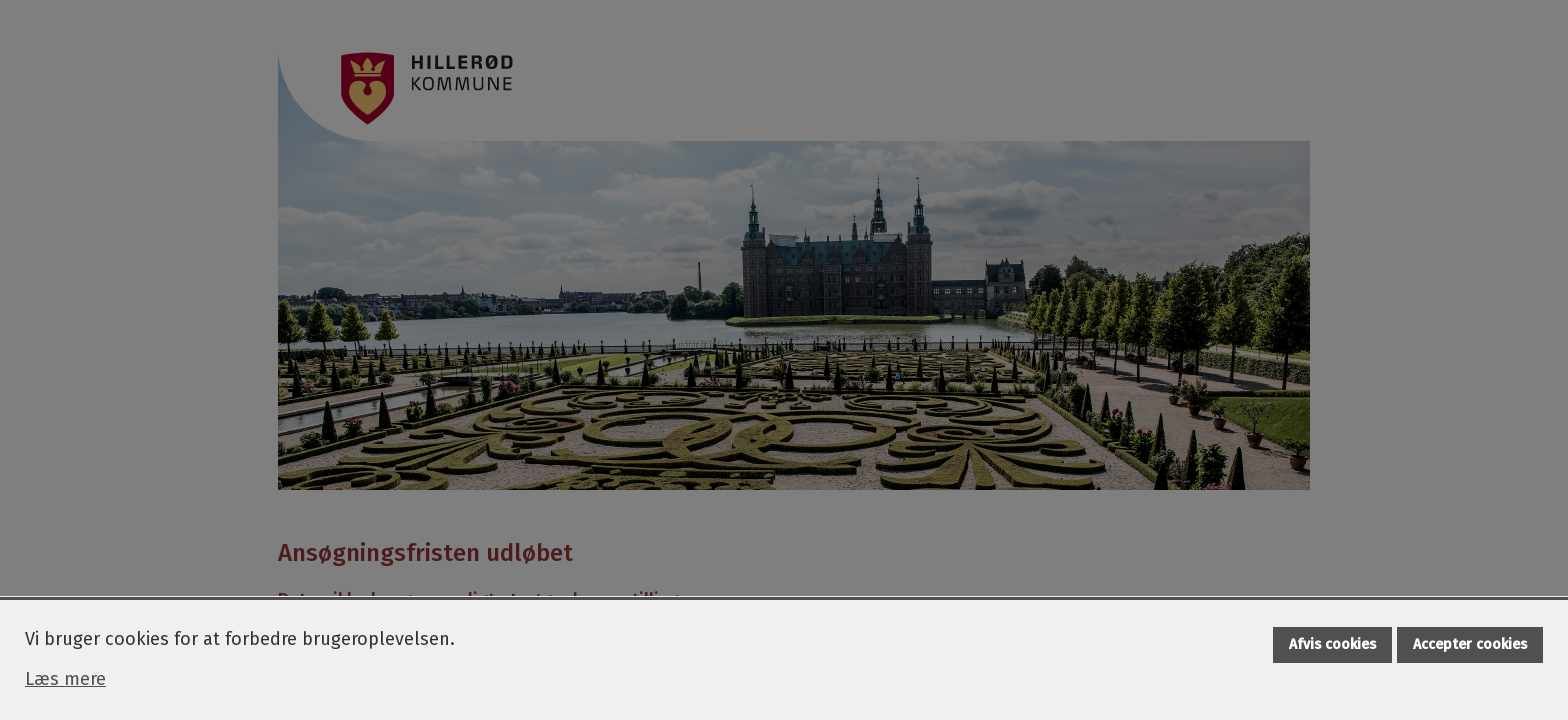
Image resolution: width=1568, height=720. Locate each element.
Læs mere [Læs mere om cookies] (65, 679)
